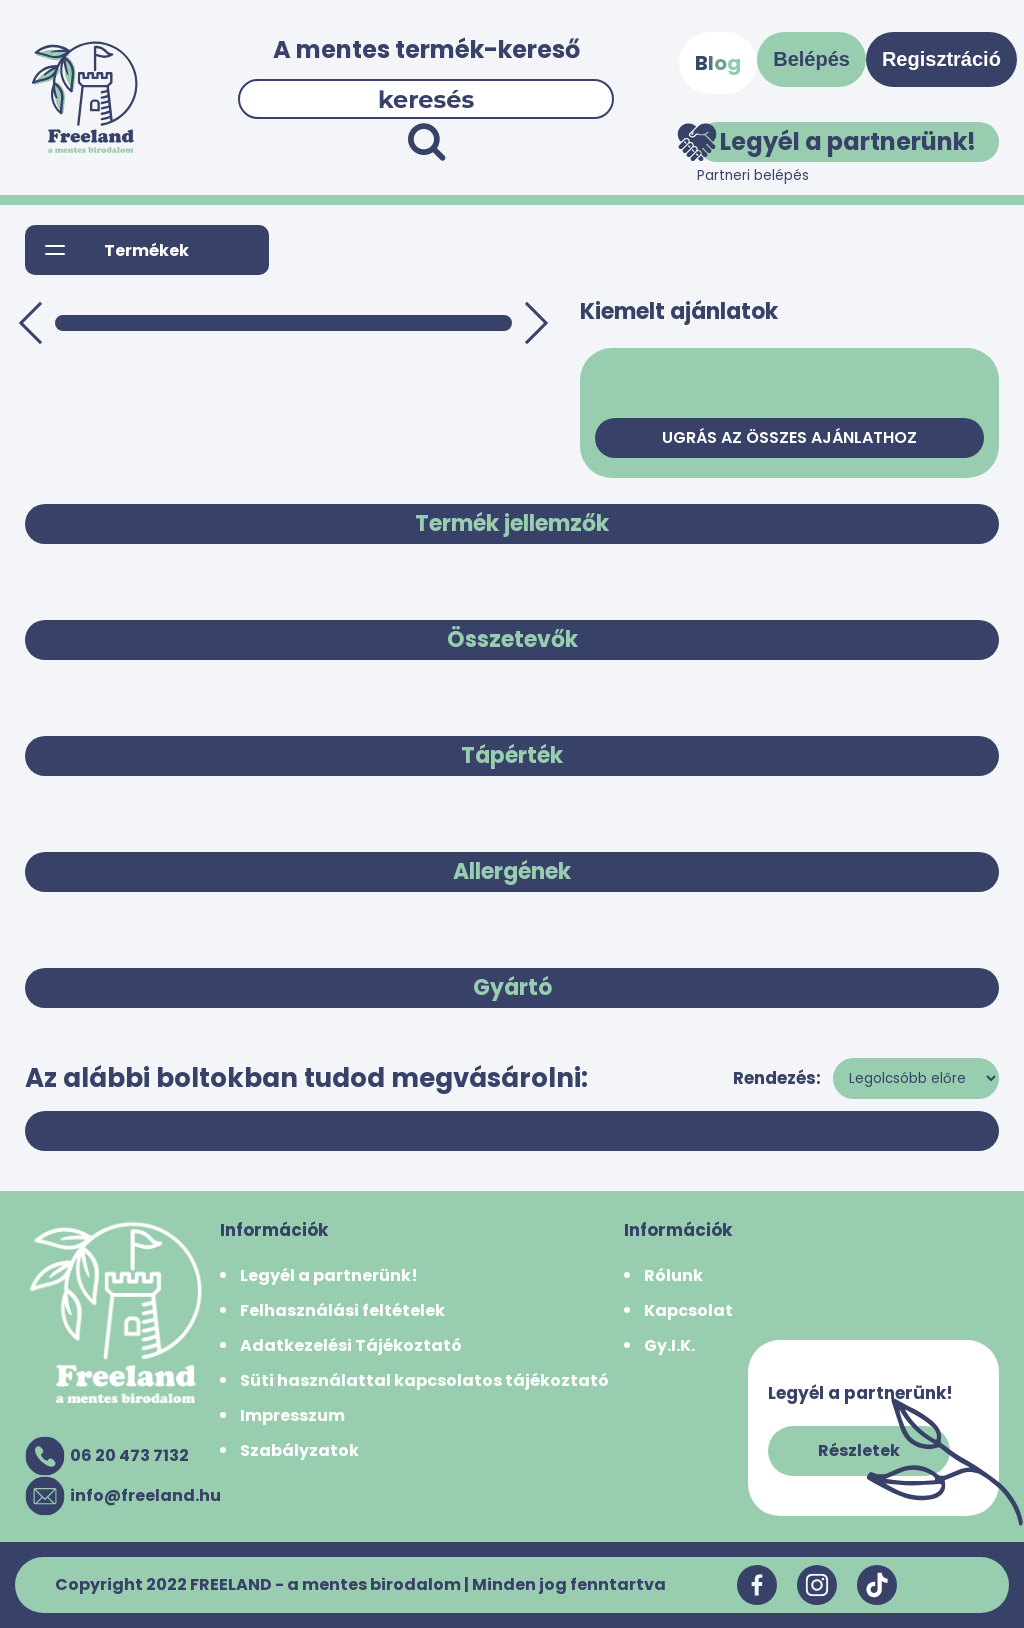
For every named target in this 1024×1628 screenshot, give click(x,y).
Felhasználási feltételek (342, 1310)
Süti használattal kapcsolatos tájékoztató (424, 1380)
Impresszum (292, 1415)
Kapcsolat (688, 1310)
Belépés (811, 59)
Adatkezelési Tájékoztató (351, 1345)
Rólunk (673, 1275)
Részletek (859, 1450)
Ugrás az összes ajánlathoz (789, 437)
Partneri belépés (753, 175)
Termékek (146, 250)
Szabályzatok (299, 1450)
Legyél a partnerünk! (836, 142)
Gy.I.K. (669, 1345)
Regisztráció (941, 59)
